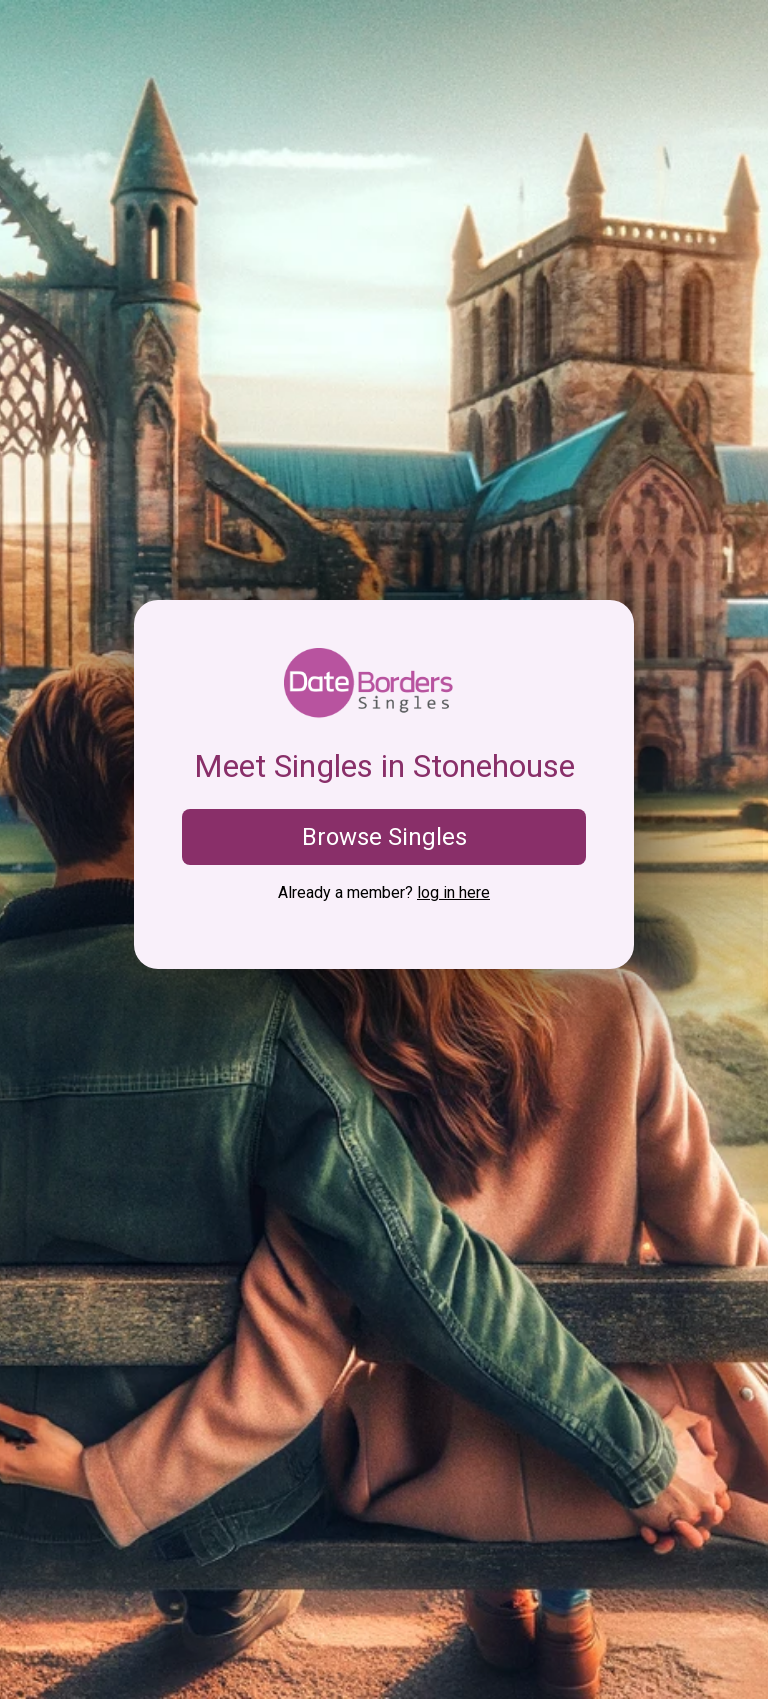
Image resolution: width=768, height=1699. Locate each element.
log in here (453, 892)
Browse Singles (384, 837)
